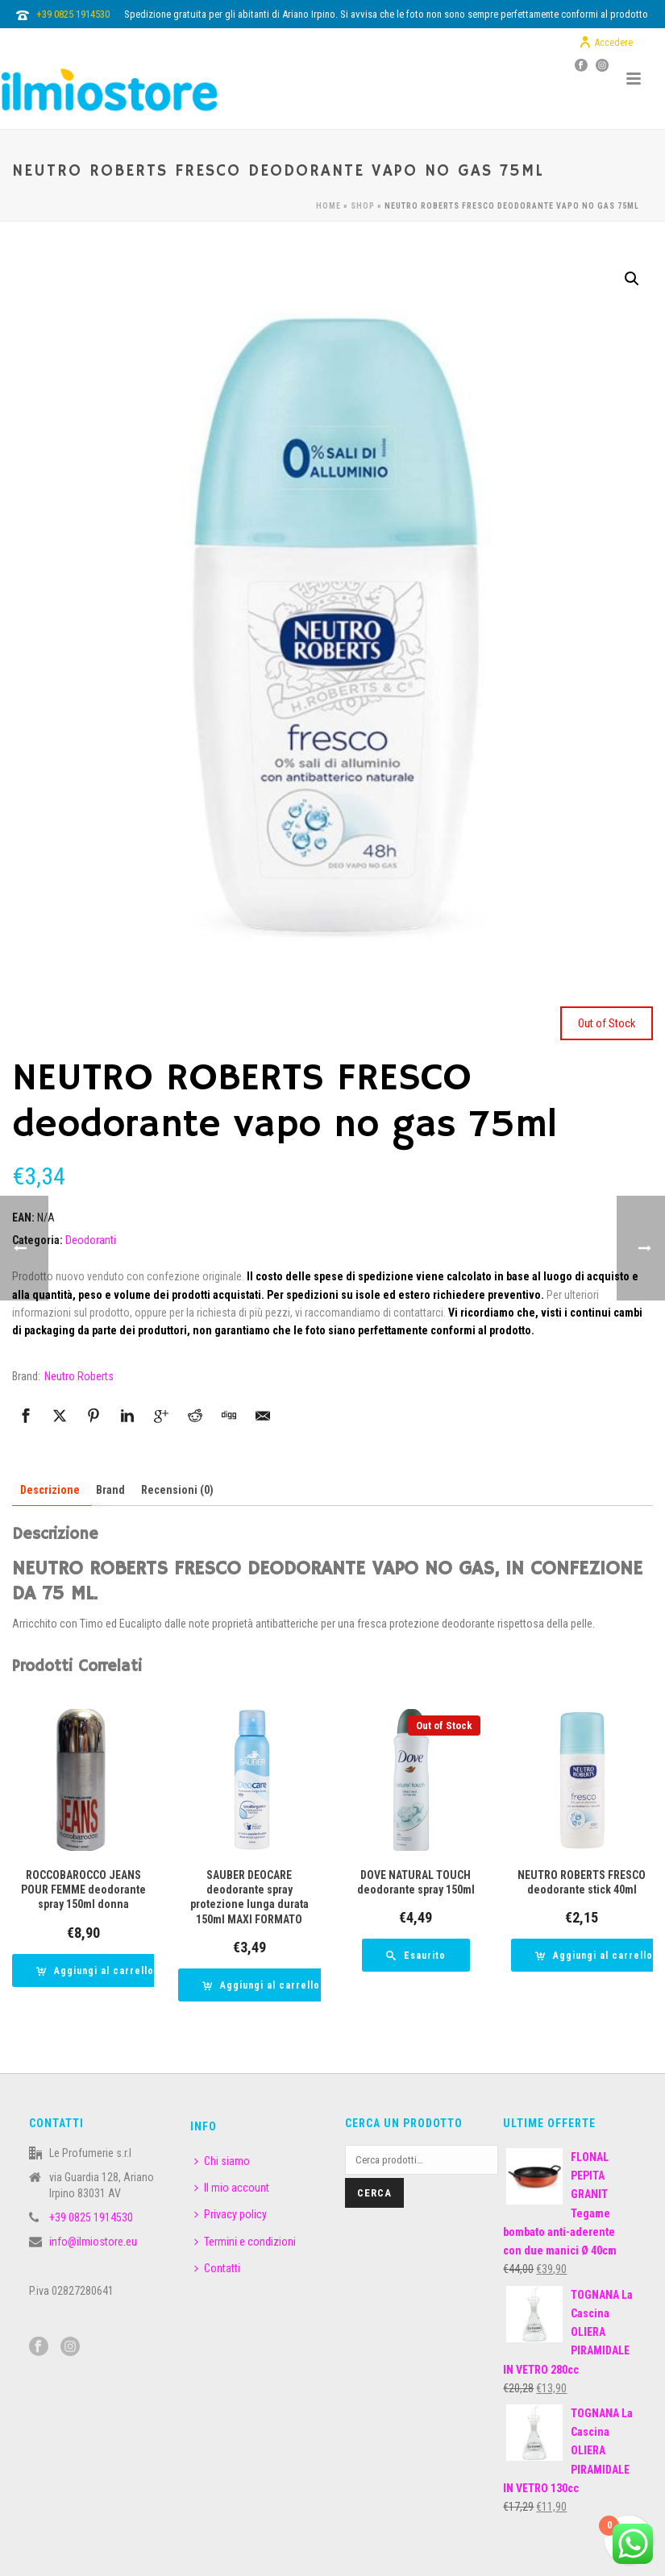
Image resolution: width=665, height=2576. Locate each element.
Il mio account (231, 2187)
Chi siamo (222, 2161)
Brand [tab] (110, 1489)
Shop (363, 205)
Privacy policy (230, 2214)
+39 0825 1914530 (73, 14)
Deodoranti (90, 1240)
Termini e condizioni (245, 2241)
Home (328, 205)
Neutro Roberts (79, 1376)
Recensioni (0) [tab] (177, 1489)
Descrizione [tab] (50, 1489)
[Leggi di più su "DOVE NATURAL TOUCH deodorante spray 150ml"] (416, 1955)
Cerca (374, 2193)
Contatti (217, 2268)
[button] (631, 278)
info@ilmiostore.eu (93, 2241)
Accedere (606, 42)
